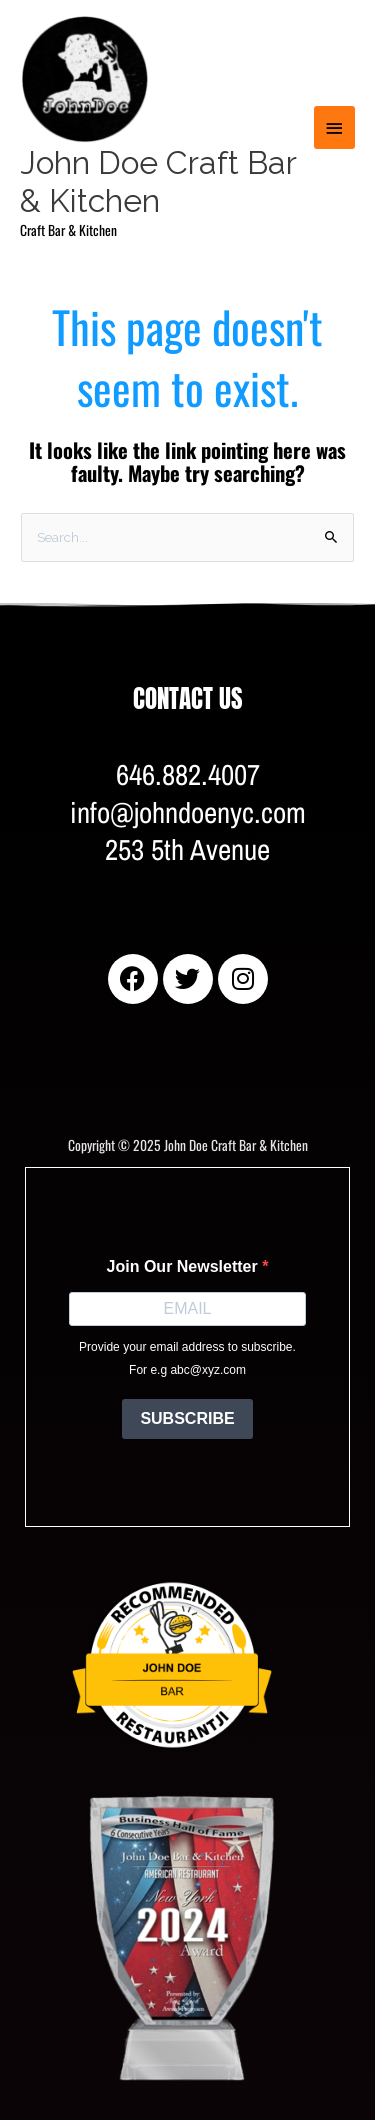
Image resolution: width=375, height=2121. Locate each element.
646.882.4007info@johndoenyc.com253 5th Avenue (188, 812)
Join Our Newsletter (185, 1266)
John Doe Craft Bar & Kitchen (158, 181)
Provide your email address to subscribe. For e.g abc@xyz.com (187, 1358)
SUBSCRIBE (187, 1418)
